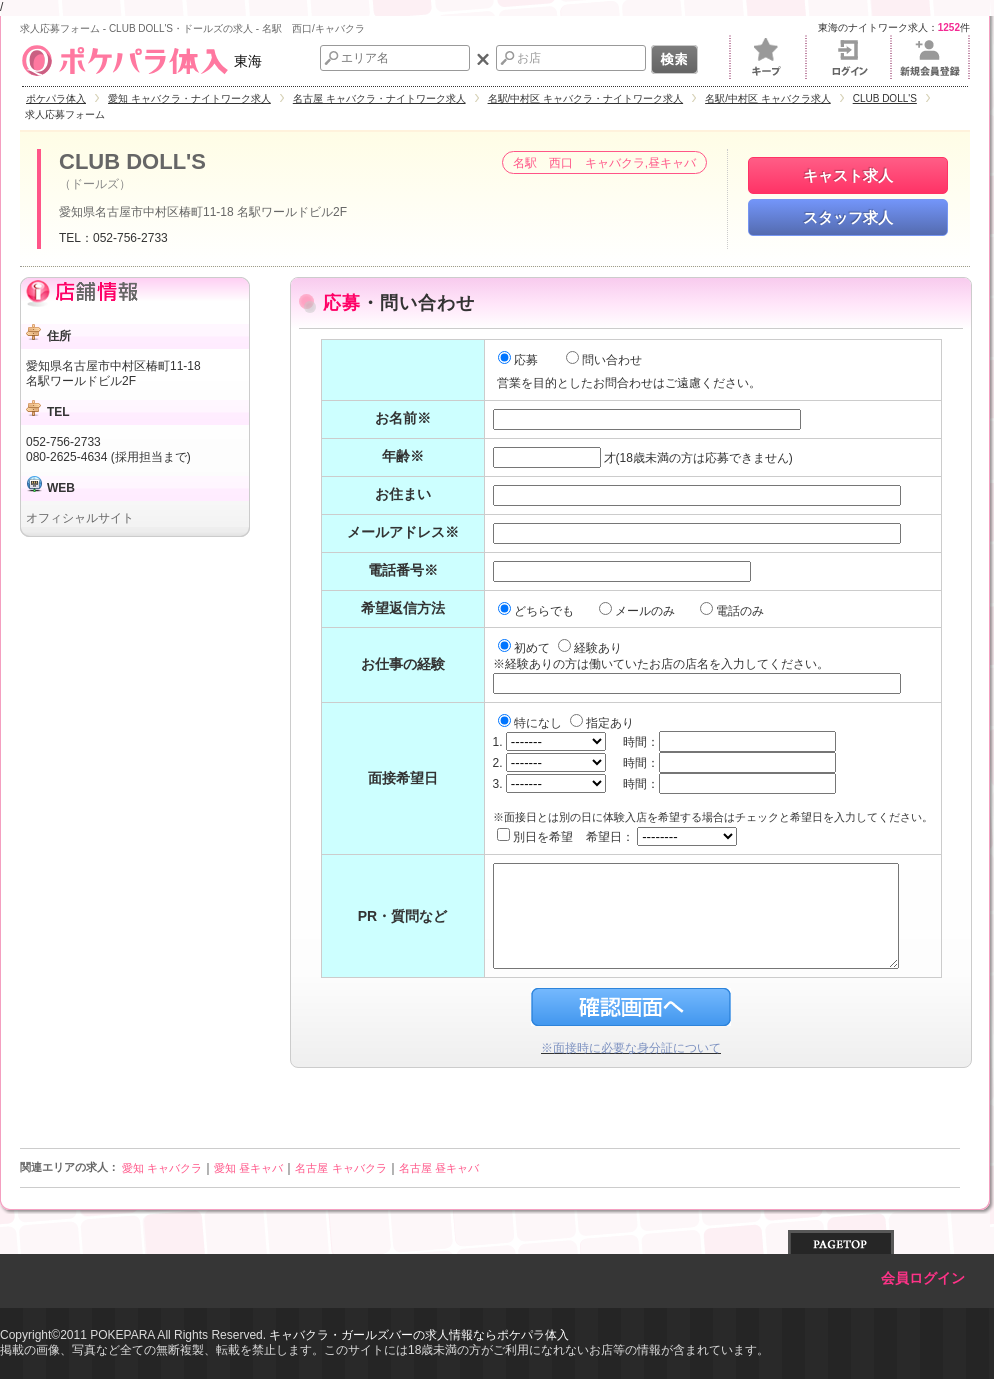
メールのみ (638, 611)
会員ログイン (923, 1278)
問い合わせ (604, 360)
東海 (141, 61)
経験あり (590, 648)
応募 (518, 360)
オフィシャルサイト (80, 518)
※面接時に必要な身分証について (631, 1048)
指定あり (602, 723)
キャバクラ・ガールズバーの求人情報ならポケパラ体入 (419, 1335)
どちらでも (537, 611)
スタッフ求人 (848, 217)
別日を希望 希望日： (617, 837)
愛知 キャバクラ (162, 1168)
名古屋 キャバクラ (340, 1168)
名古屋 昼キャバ (439, 1168)
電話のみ (733, 611)
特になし (531, 723)
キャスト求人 (848, 175)
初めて (525, 648)
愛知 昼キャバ (248, 1168)
